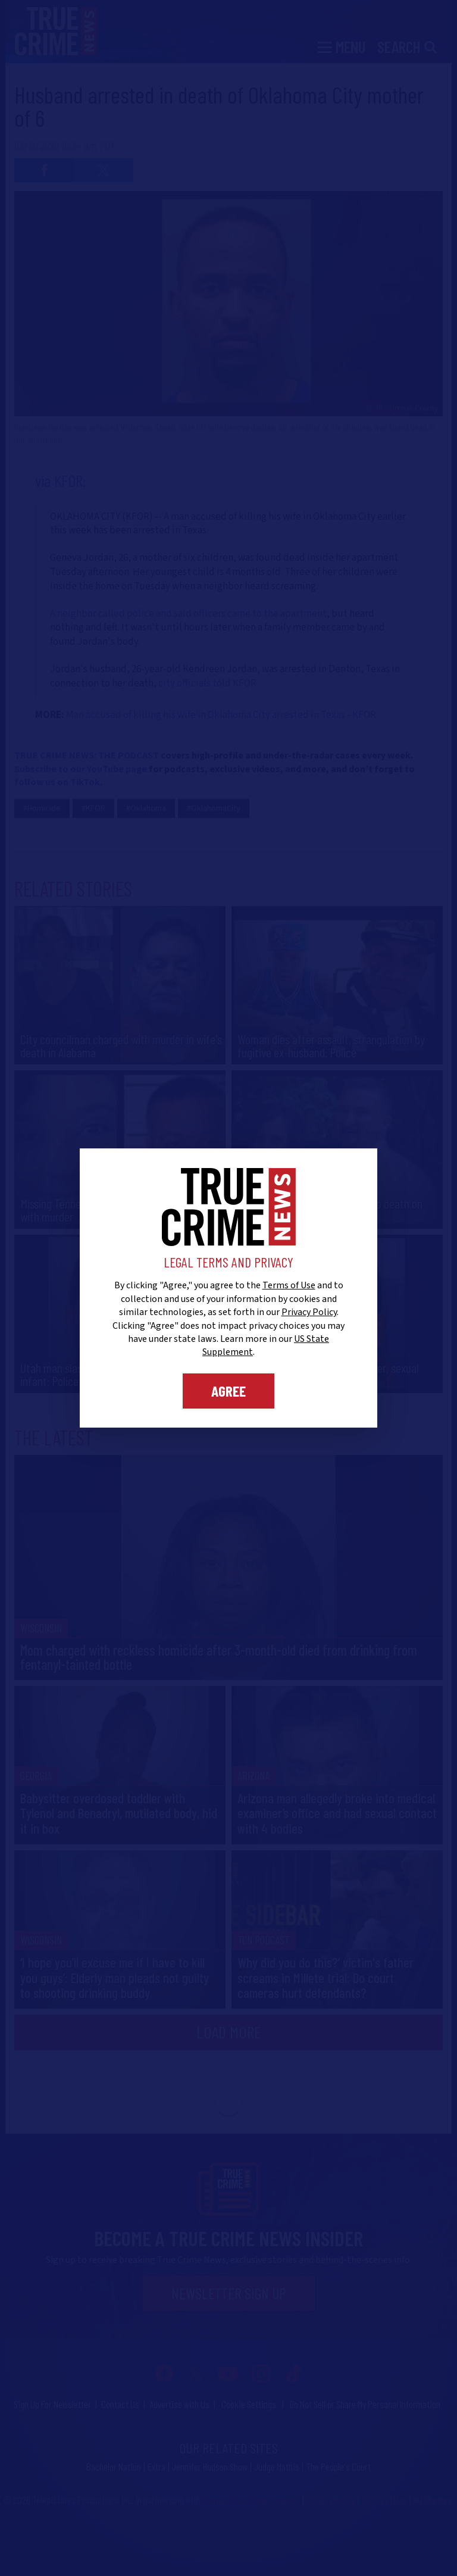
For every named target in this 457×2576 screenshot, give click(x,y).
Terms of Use (288, 1285)
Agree (228, 1391)
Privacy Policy (309, 1312)
